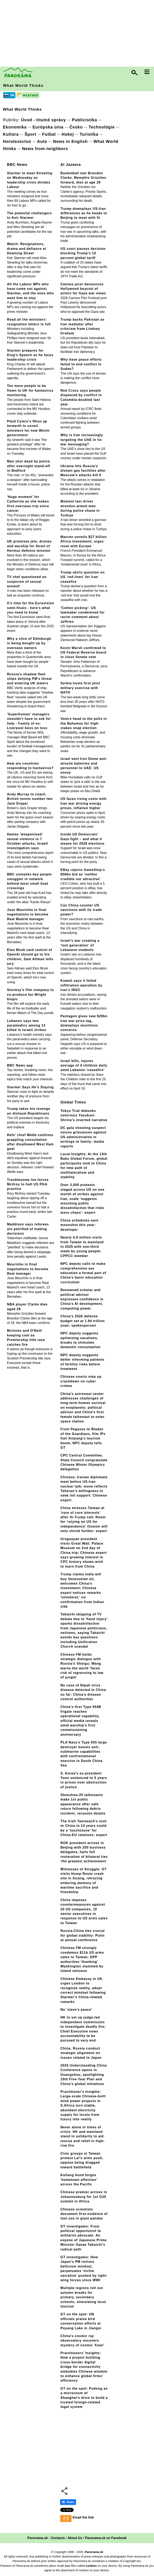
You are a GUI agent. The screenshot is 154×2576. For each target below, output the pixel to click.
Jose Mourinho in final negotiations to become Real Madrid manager (28, 914)
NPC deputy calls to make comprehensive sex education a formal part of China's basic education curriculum (83, 1273)
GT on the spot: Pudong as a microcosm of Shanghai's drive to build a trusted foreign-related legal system (84, 2398)
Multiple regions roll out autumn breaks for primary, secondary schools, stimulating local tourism (83, 2297)
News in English (70, 141)
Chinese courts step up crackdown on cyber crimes (80, 1381)
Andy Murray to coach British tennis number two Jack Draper (30, 799)
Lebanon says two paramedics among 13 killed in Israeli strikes (26, 1025)
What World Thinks (23, 86)
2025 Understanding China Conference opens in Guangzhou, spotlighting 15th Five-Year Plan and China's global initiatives (83, 2075)
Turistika (89, 134)
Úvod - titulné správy (43, 120)
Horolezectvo (17, 141)
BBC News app (20, 1065)
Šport (30, 134)
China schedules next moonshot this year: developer (79, 1225)
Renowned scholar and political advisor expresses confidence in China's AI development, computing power (81, 1299)
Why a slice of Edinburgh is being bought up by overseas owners (29, 643)
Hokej (68, 134)
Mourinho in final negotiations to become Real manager (28, 1269)
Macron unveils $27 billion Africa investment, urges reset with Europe (83, 541)
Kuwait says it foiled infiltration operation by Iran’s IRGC (81, 985)
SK (12, 95)
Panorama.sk (94, 2552)
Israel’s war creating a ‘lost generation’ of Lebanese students (80, 945)
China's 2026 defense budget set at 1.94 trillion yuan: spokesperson (82, 1320)
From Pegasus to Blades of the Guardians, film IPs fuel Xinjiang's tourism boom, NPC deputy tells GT (82, 1438)
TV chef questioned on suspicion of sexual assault (27, 581)
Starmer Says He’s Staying (30, 1087)
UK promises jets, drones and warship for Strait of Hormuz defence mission (29, 546)
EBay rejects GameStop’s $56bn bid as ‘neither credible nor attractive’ (82, 874)
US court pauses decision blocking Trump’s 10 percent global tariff (83, 253)
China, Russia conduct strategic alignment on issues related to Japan (81, 2053)
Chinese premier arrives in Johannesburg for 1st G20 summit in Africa (83, 2196)
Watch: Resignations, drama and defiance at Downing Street (26, 248)
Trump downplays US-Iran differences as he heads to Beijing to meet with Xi (83, 213)
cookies (91, 2565)
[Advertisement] (78, 34)
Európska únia (48, 127)
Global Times (73, 1102)
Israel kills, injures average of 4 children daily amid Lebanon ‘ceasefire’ (83, 1065)
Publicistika (84, 120)
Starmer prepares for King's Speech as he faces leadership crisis (30, 355)
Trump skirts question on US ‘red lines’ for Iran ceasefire (82, 577)
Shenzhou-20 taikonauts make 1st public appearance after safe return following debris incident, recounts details (82, 1804)
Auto (42, 141)
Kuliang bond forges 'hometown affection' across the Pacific (78, 2179)
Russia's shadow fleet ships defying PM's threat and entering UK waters (29, 678)
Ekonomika (15, 127)
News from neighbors (45, 148)
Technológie (102, 127)
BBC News (17, 165)
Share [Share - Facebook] (68, 2502)
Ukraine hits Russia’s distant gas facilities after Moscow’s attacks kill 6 (83, 470)
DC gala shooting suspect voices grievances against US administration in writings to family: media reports (83, 1137)
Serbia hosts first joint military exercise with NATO (80, 687)
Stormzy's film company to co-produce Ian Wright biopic (30, 994)
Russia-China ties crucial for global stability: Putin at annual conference (82, 1935)
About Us (75, 2538)
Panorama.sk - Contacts (46, 2538)
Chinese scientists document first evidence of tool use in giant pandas (84, 2214)
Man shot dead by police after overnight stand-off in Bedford (28, 466)
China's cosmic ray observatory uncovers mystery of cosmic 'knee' (82, 2340)
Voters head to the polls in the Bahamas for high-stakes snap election (83, 723)
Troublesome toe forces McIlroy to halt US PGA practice (28, 1184)
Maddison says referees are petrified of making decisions (28, 1229)
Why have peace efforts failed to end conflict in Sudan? (81, 364)
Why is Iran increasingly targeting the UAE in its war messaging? (81, 439)
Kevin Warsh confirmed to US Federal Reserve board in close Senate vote (83, 652)
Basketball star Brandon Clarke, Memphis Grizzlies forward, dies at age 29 (83, 177)
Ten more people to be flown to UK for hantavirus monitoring (30, 390)
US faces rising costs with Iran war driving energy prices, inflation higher (83, 803)
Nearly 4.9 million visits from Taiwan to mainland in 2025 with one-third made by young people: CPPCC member (82, 1247)
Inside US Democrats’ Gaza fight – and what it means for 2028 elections (82, 839)
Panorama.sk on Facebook (106, 2538)
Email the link (83, 2517)
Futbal (49, 134)
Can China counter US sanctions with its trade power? (81, 910)
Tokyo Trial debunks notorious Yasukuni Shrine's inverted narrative (83, 1115)
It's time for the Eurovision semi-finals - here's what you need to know (30, 607)
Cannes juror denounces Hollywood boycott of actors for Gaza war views (83, 288)
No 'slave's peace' (76, 2009)
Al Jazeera (70, 165)
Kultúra (11, 134)
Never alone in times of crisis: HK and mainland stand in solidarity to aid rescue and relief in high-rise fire (82, 2136)
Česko (76, 127)
